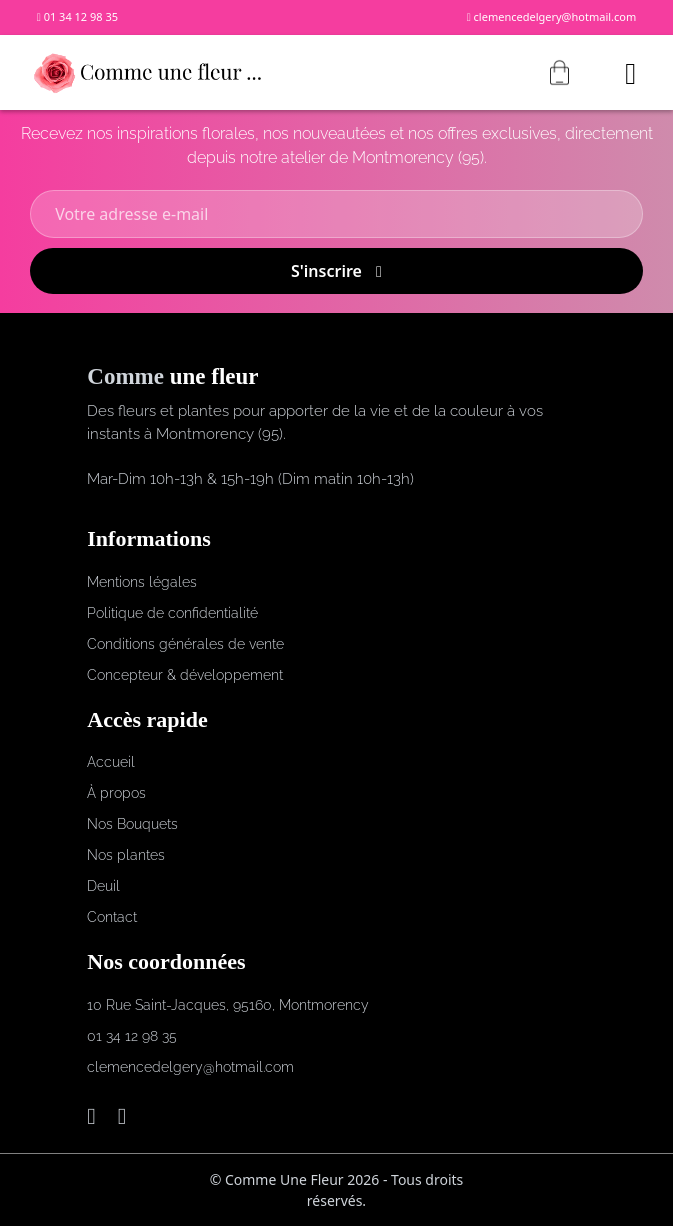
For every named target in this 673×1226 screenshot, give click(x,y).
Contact (112, 917)
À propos (116, 793)
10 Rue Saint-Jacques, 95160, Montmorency (228, 1005)
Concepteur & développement (185, 675)
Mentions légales (142, 582)
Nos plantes (126, 855)
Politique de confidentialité (172, 613)
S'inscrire (336, 271)
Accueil (111, 762)
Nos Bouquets (132, 824)
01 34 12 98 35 (77, 16)
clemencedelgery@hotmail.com (552, 16)
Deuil (103, 886)
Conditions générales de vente (185, 644)
